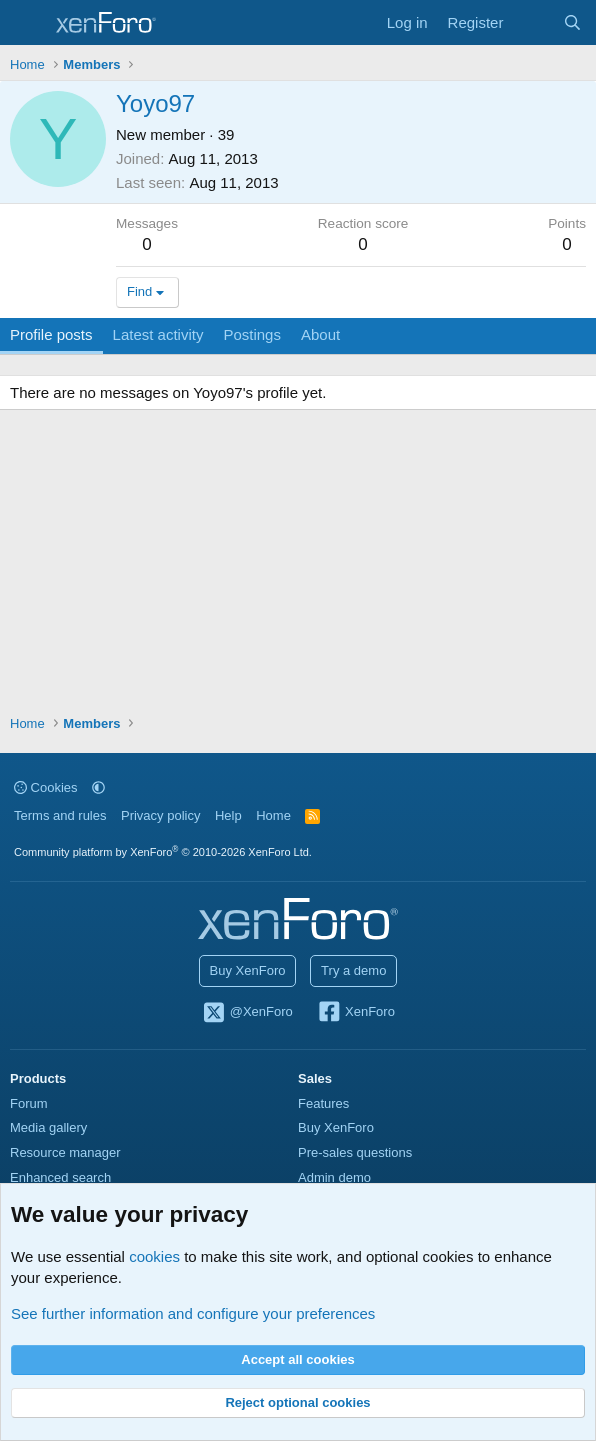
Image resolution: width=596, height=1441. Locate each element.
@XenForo (247, 1013)
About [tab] (320, 334)
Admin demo (334, 1177)
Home (273, 815)
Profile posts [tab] (51, 334)
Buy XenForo (248, 970)
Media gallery (48, 1127)
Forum (29, 1103)
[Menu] (27, 23)
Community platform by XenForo (163, 852)
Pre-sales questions (355, 1152)
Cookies (46, 787)
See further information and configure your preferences (193, 1313)
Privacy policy (160, 815)
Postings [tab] (252, 334)
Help (228, 815)
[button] (98, 787)
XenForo (355, 1013)
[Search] (572, 22)
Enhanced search (60, 1177)
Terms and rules (60, 815)
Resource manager (65, 1152)
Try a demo (353, 970)
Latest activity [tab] (158, 334)
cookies (154, 1256)
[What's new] (532, 22)
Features (323, 1103)
